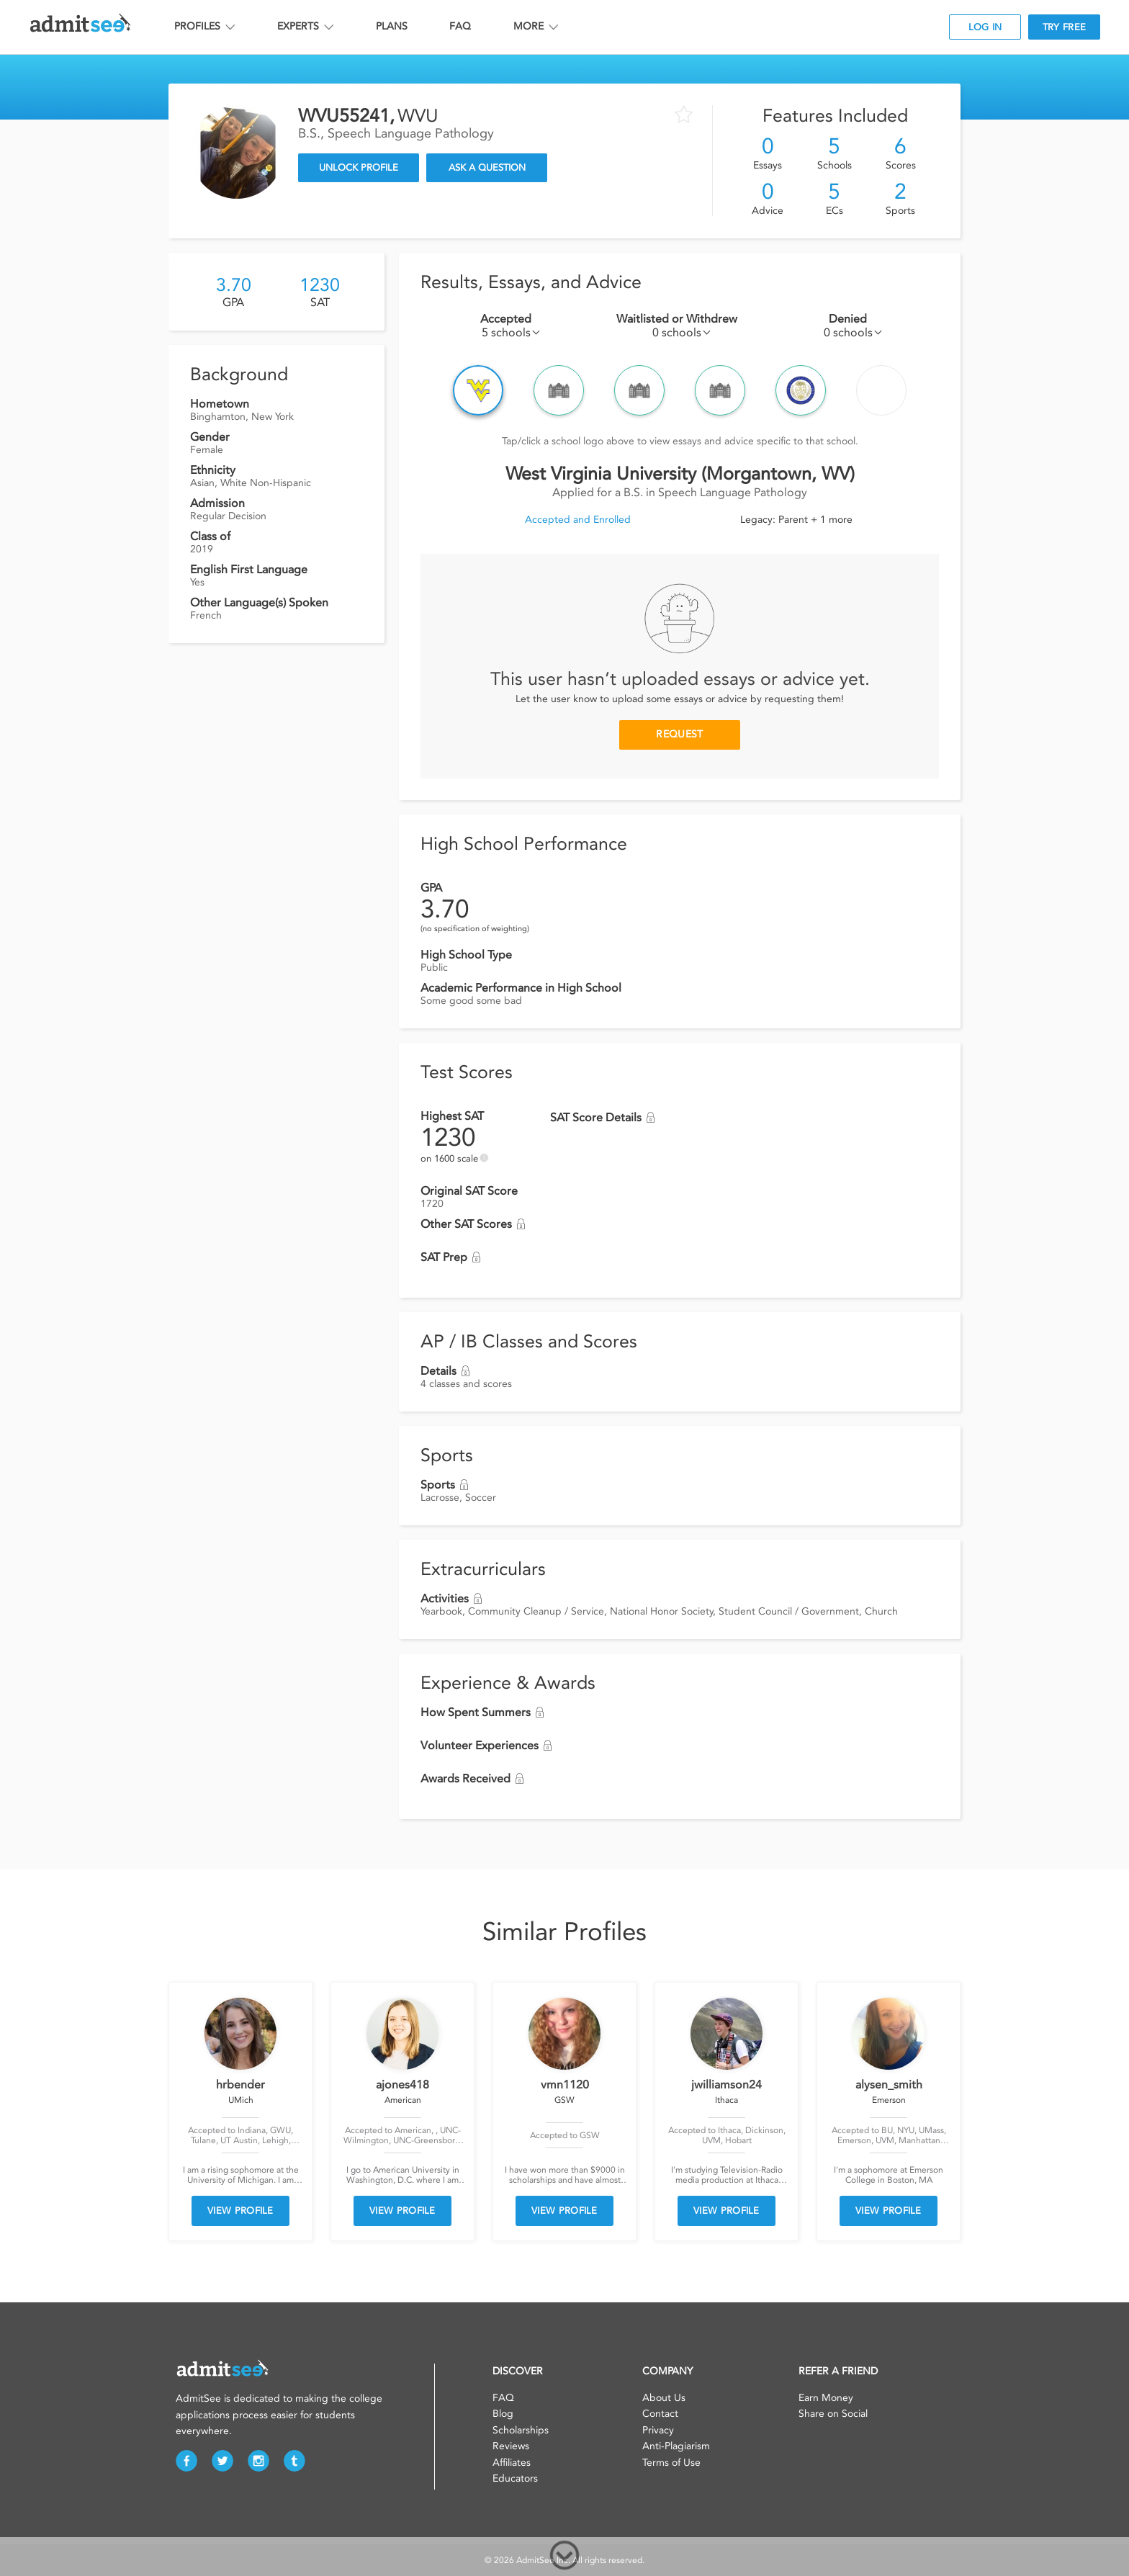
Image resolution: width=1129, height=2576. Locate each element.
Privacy (658, 2430)
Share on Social (833, 2413)
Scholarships (520, 2430)
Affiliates (511, 2462)
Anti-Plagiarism (676, 2446)
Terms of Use (671, 2462)
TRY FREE (1064, 27)
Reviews (510, 2446)
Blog (502, 2413)
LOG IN (985, 27)
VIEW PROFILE (240, 2210)
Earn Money (826, 2398)
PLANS (392, 26)
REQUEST (679, 734)
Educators (515, 2478)
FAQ (460, 26)
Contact (660, 2413)
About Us (663, 2398)
